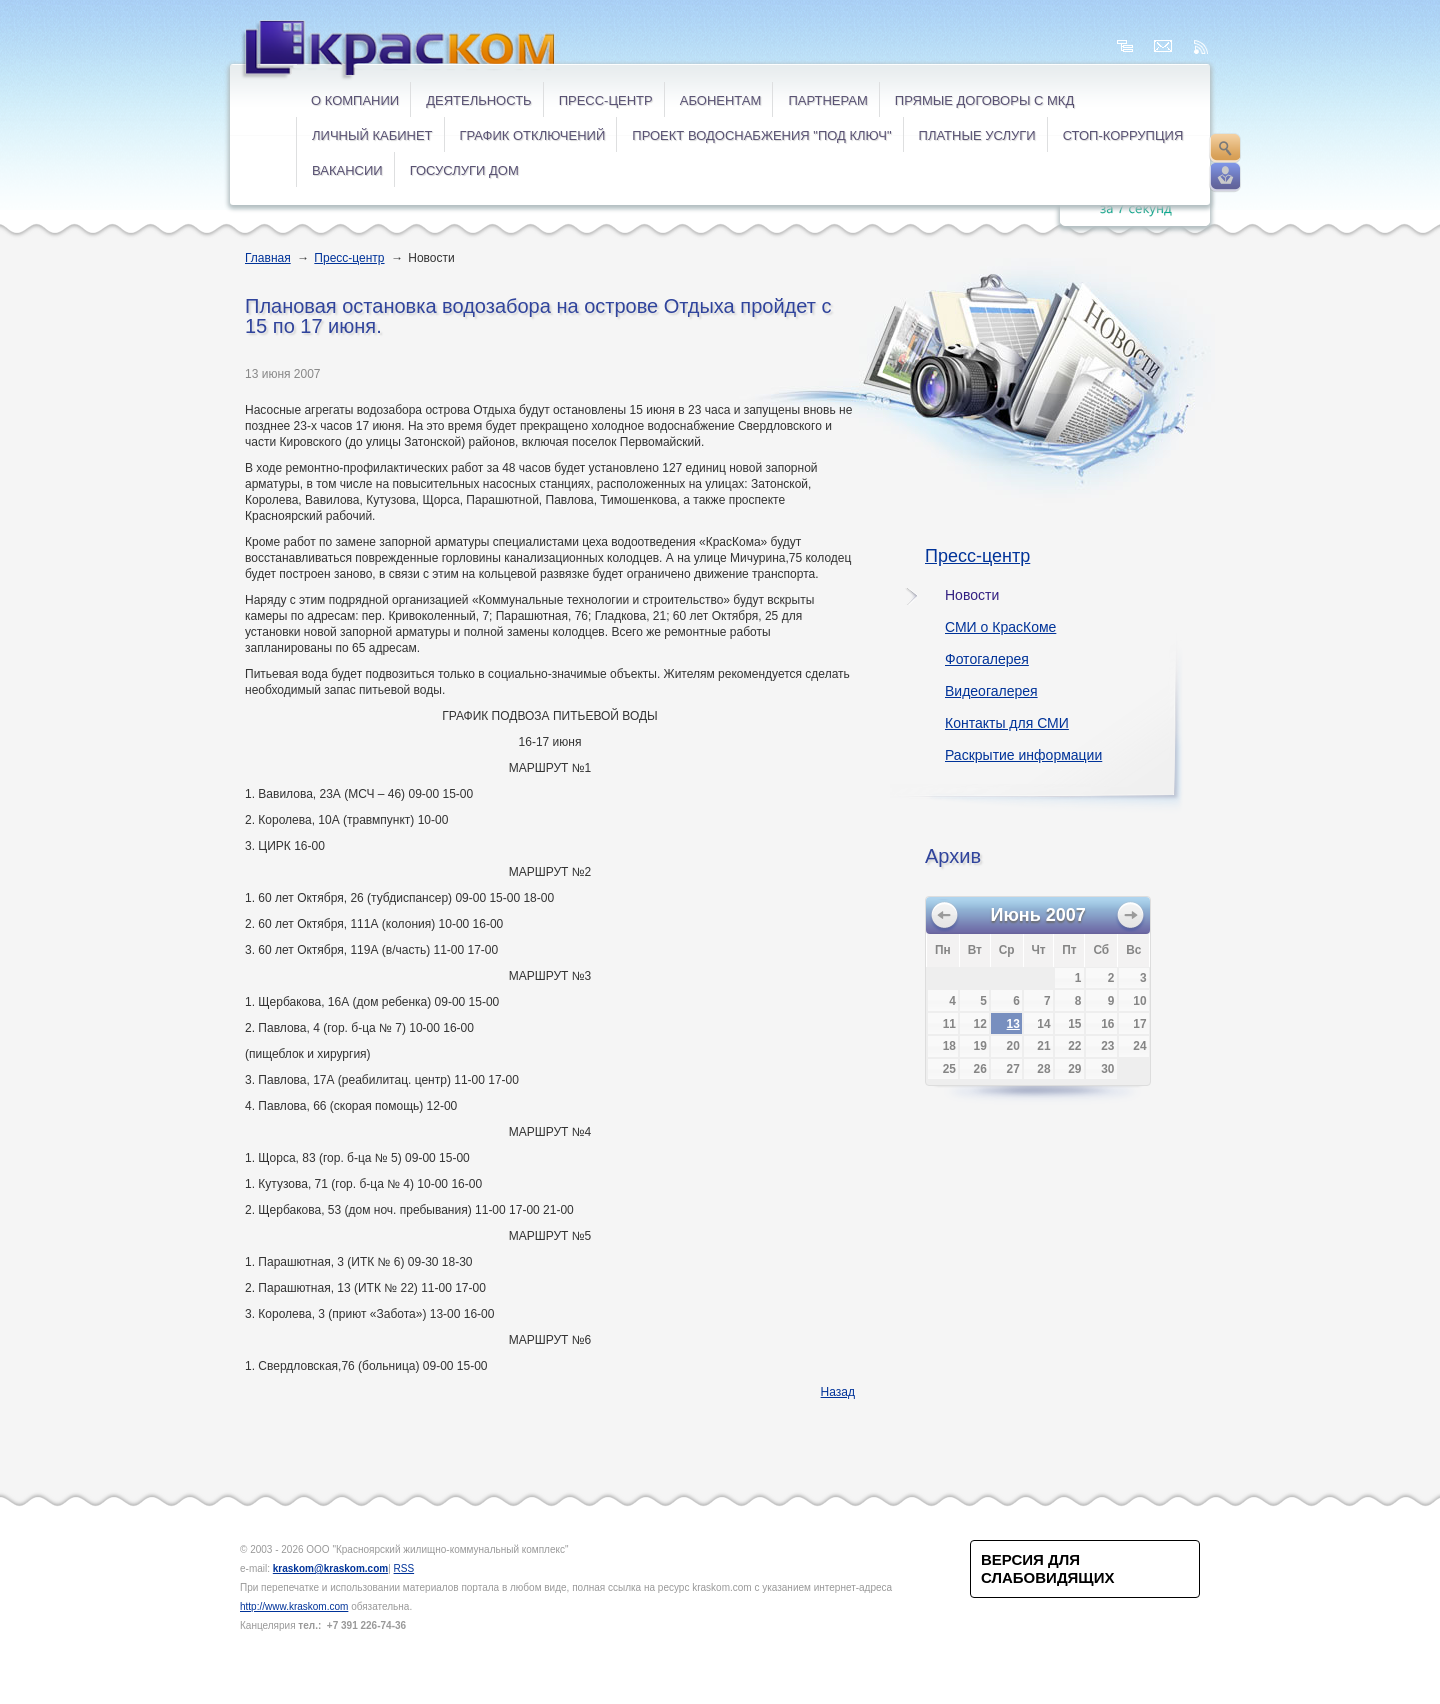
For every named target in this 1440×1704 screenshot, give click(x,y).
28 (1043, 1069)
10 (1139, 1001)
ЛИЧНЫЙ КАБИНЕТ (372, 135)
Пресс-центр (606, 100)
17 (1139, 1024)
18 (949, 1046)
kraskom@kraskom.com (330, 1568)
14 (1043, 1024)
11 (949, 1024)
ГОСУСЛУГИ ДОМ (464, 170)
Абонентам (721, 100)
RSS (404, 1568)
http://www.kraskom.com (294, 1606)
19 (980, 1046)
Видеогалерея (991, 691)
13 (1013, 1024)
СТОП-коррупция (1123, 135)
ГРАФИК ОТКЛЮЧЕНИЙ (533, 135)
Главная (268, 258)
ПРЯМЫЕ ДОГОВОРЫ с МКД (984, 100)
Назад (838, 1392)
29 (1074, 1069)
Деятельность (478, 100)
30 (1107, 1069)
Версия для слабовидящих (1047, 1568)
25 (949, 1069)
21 (1043, 1046)
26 (980, 1069)
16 (1107, 1024)
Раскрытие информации (1023, 755)
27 (1013, 1069)
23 (1107, 1046)
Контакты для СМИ (1007, 723)
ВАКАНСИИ (347, 170)
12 (980, 1024)
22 (1074, 1046)
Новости (972, 595)
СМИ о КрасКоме (1000, 627)
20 (1013, 1046)
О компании (355, 100)
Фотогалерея (987, 659)
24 (1139, 1046)
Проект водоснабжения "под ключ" (761, 135)
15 (1074, 1024)
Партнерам (827, 100)
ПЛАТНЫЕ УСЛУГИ (977, 135)
